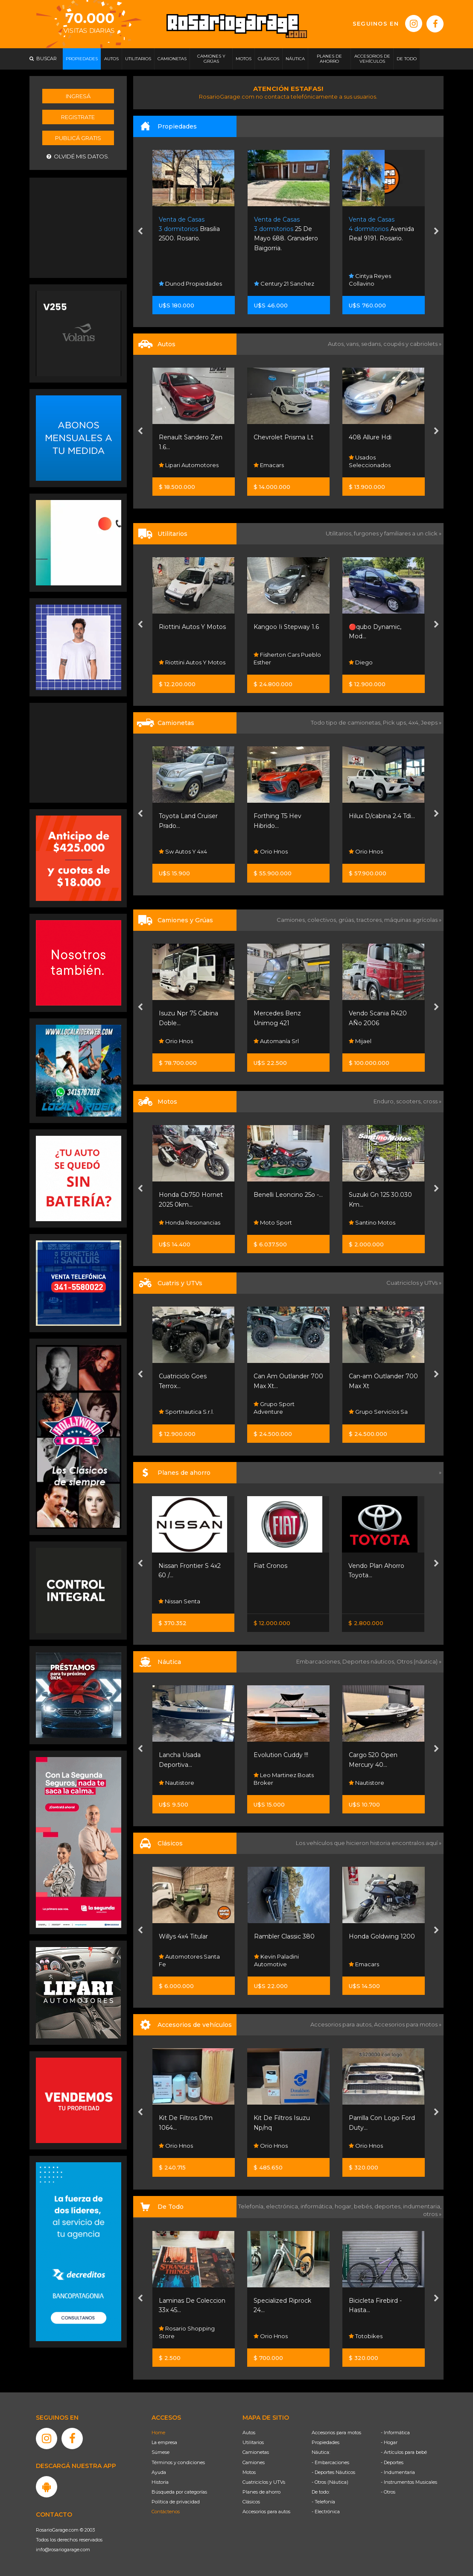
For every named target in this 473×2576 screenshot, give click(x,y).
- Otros (388, 2492)
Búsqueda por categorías (179, 2492)
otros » (432, 2214)
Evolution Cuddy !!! (281, 1755)
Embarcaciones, (319, 1661)
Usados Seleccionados (370, 461)
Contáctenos (166, 2512)
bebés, (364, 2206)
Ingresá (78, 96)
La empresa (164, 2442)
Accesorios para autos (266, 2512)
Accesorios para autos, (342, 2024)
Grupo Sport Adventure (274, 1408)
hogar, (344, 2206)
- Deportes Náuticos (333, 2472)
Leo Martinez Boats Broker (284, 1779)
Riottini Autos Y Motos (192, 627)
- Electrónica (326, 2512)
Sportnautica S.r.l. (186, 1411)
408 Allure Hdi (370, 437)
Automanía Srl (276, 1041)
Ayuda (159, 2472)
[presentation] (140, 232)
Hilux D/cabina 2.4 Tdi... (382, 816)
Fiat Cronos (270, 1566)
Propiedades (325, 2442)
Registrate (78, 117)
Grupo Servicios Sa (378, 1411)
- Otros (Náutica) (330, 2482)
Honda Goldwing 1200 (382, 1936)
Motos (249, 2472)
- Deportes (392, 2462)
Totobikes (365, 2336)
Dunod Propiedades (190, 283)
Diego (361, 662)
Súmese (160, 2452)
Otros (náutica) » (419, 1661)
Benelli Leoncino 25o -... (288, 1195)
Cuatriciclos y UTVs (263, 2482)
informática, (318, 2206)
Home (158, 2433)
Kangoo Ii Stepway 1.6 (286, 627)
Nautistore (176, 1782)
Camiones (253, 2462)
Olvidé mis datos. (78, 156)
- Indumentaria (398, 2472)
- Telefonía (323, 2502)
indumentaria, (422, 2206)
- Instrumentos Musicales (409, 2482)
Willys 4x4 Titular (183, 1936)
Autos (248, 2433)
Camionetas (255, 2452)
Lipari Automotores (189, 465)
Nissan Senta (179, 1601)
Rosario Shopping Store (187, 2332)
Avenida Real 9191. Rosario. (381, 229)
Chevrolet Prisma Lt (283, 437)
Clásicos (251, 2502)
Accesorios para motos (406, 2024)
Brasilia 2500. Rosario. (189, 229)
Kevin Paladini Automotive (276, 1960)
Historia (160, 2482)
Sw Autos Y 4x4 (183, 851)
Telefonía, (252, 2206)
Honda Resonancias (189, 1222)
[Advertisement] (78, 226)
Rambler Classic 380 (284, 1936)
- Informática (395, 2433)
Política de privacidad (176, 2502)
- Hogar (389, 2442)
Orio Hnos (271, 851)
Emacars (269, 465)
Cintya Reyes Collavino (370, 279)
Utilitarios (253, 2442)
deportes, (388, 2206)
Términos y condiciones (178, 2462)
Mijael (360, 1041)
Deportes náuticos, (369, 1661)
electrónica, (283, 2206)
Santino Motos (372, 1222)
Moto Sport (273, 1222)
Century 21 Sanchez (284, 283)
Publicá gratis (78, 138)
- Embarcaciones (330, 2462)
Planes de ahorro (261, 2492)
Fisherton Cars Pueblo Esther (287, 658)
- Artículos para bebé (404, 2452)
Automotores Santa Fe (189, 1960)
